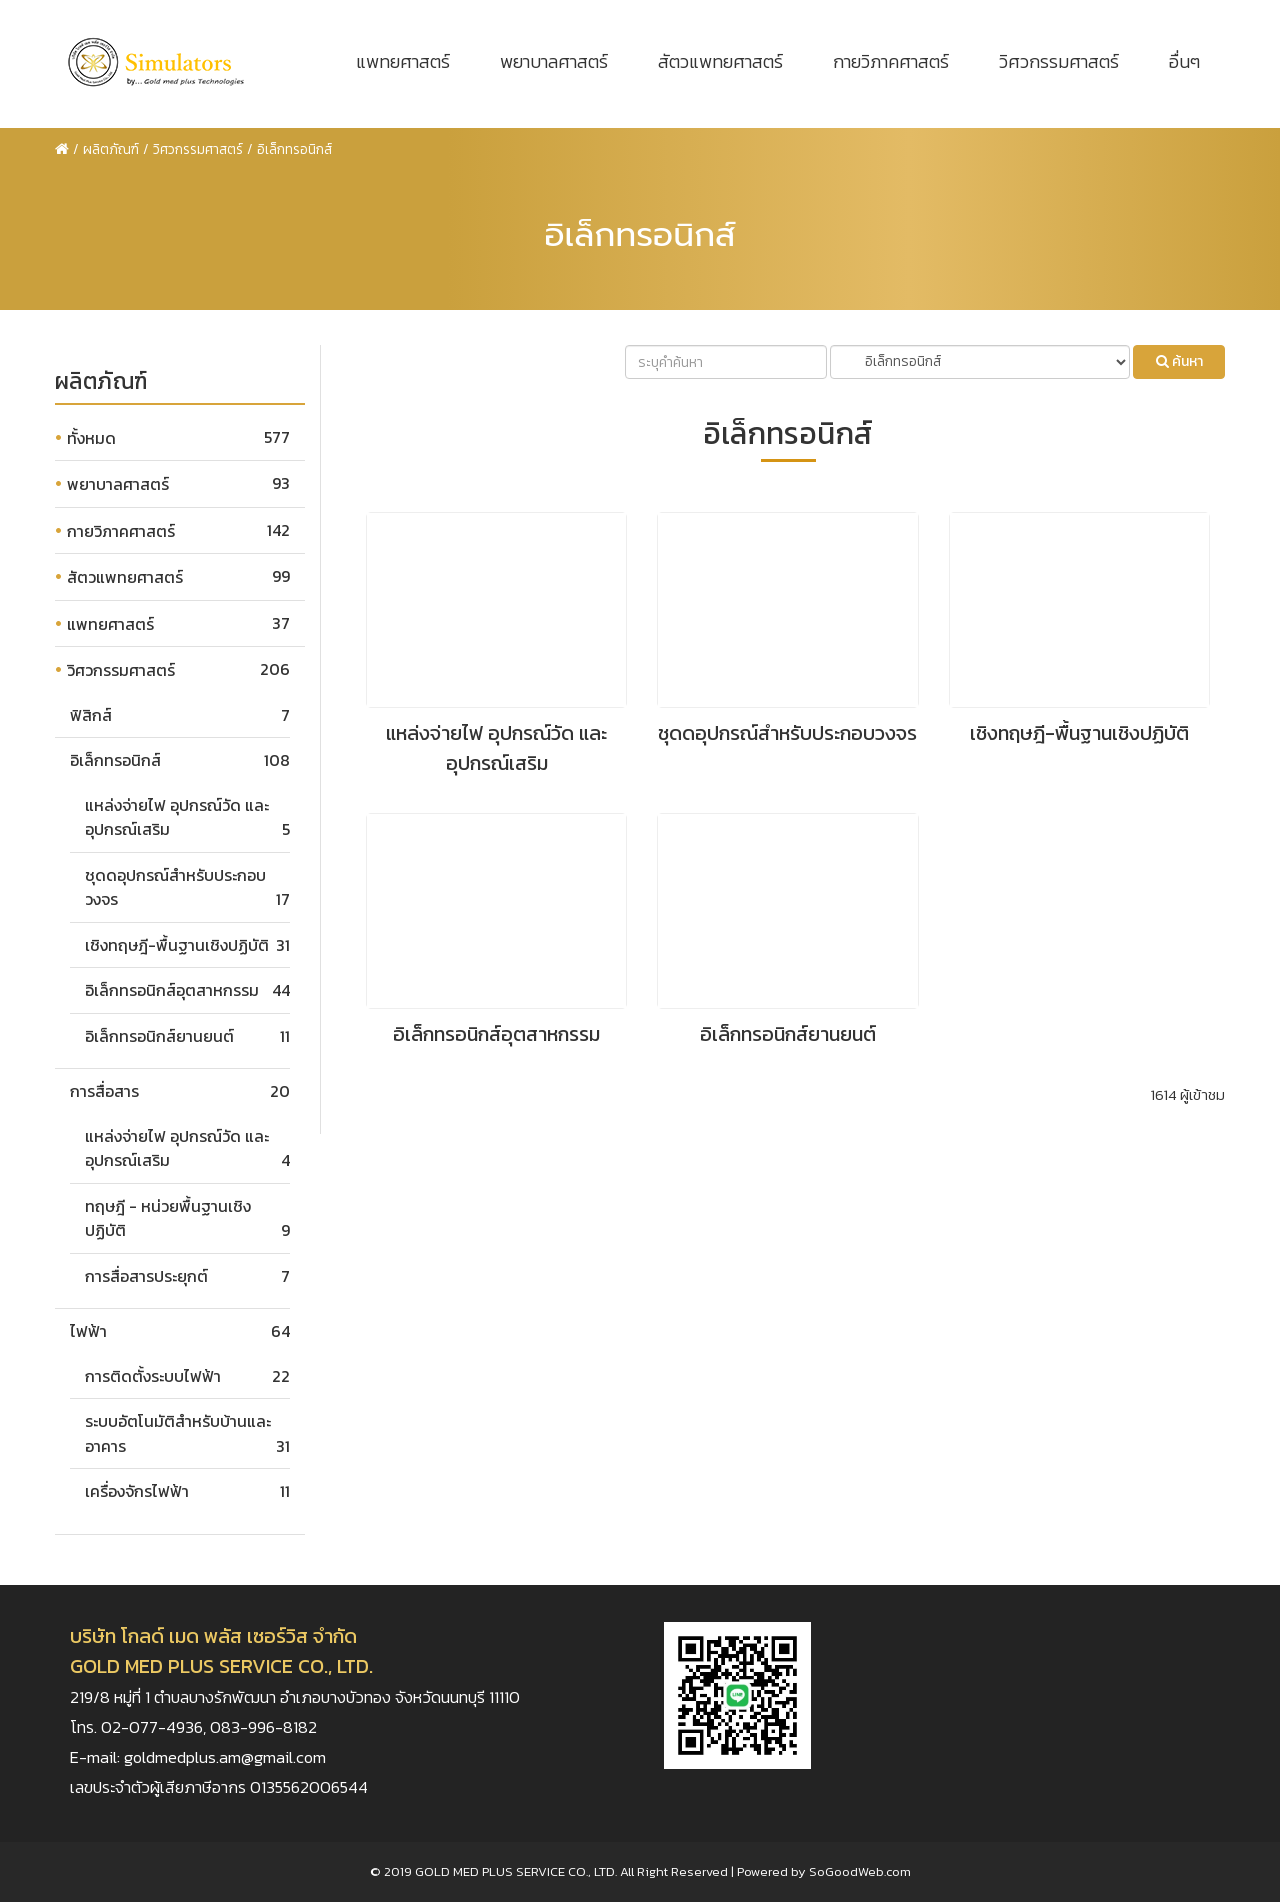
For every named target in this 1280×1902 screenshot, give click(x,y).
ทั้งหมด (91, 438)
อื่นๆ (1184, 61)
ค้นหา (1179, 361)
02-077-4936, (155, 1727)
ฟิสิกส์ (91, 715)
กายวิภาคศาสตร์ (891, 61)
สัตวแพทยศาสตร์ (720, 61)
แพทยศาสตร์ (403, 61)
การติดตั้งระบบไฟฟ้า (153, 1376)
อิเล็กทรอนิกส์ (115, 760)
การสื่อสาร (104, 1091)
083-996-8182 (263, 1727)
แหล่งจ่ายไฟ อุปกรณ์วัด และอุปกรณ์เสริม (496, 748)
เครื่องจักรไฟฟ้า (137, 1491)
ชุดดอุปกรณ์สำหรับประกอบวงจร (787, 733)
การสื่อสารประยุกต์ (146, 1276)
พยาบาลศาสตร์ (554, 61)
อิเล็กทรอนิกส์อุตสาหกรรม (172, 990)
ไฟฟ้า (88, 1331)
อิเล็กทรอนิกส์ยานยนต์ (159, 1036)
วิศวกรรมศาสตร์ (1059, 61)
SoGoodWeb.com (860, 1871)
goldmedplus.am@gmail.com (225, 1757)
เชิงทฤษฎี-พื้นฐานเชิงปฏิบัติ (177, 945)
